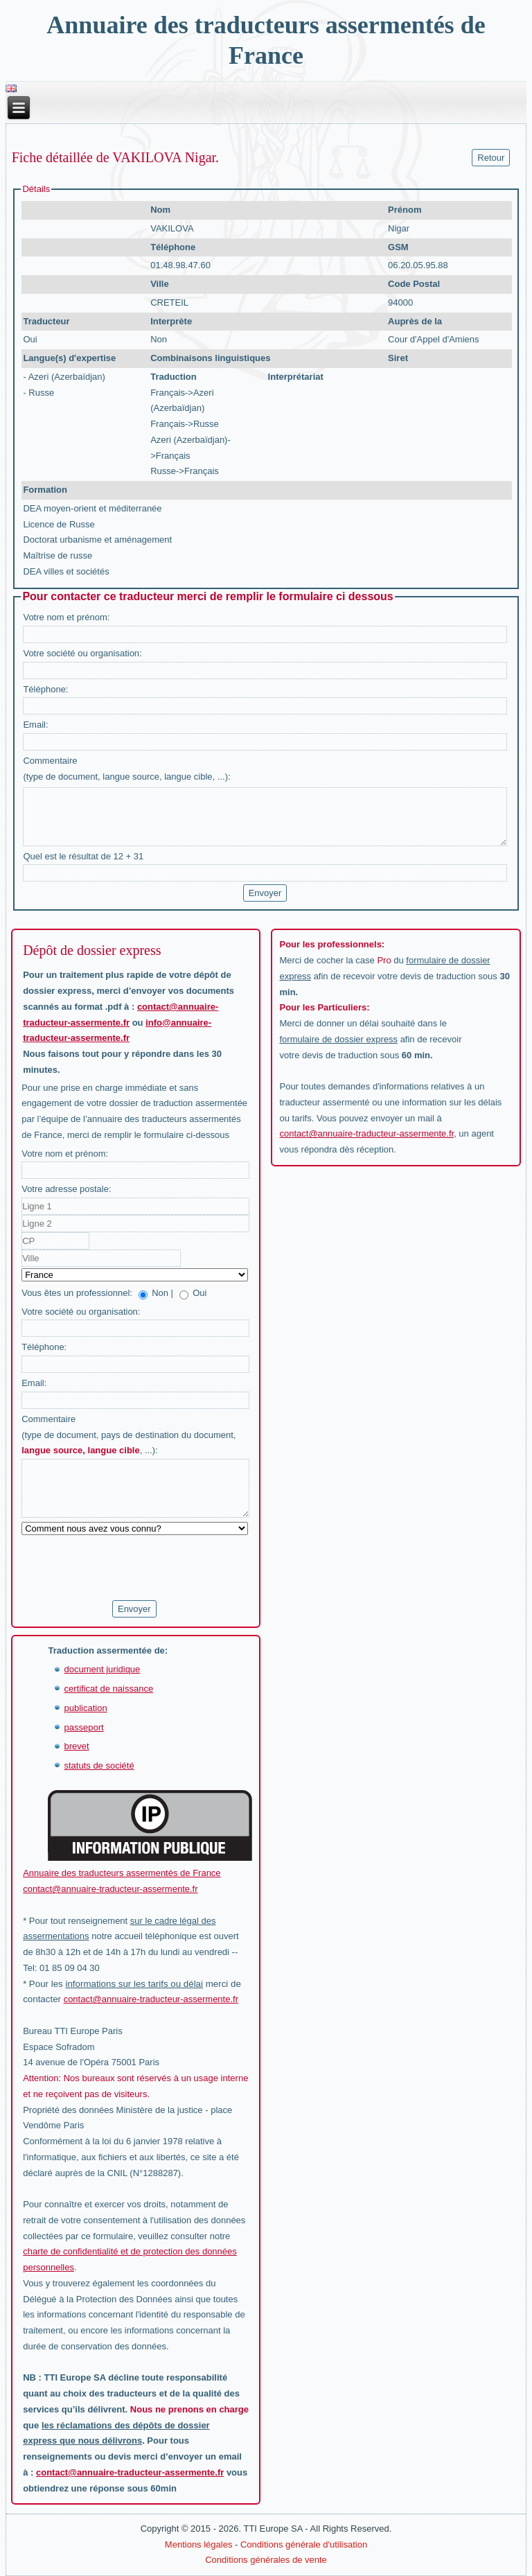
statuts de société (99, 1765)
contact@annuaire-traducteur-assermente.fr (366, 1133)
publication (85, 1708)
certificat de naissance (108, 1688)
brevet (76, 1746)
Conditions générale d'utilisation (303, 2544)
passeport (83, 1727)
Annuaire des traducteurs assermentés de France (121, 1873)
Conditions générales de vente (266, 2560)
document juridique (102, 1669)
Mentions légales (199, 2544)
